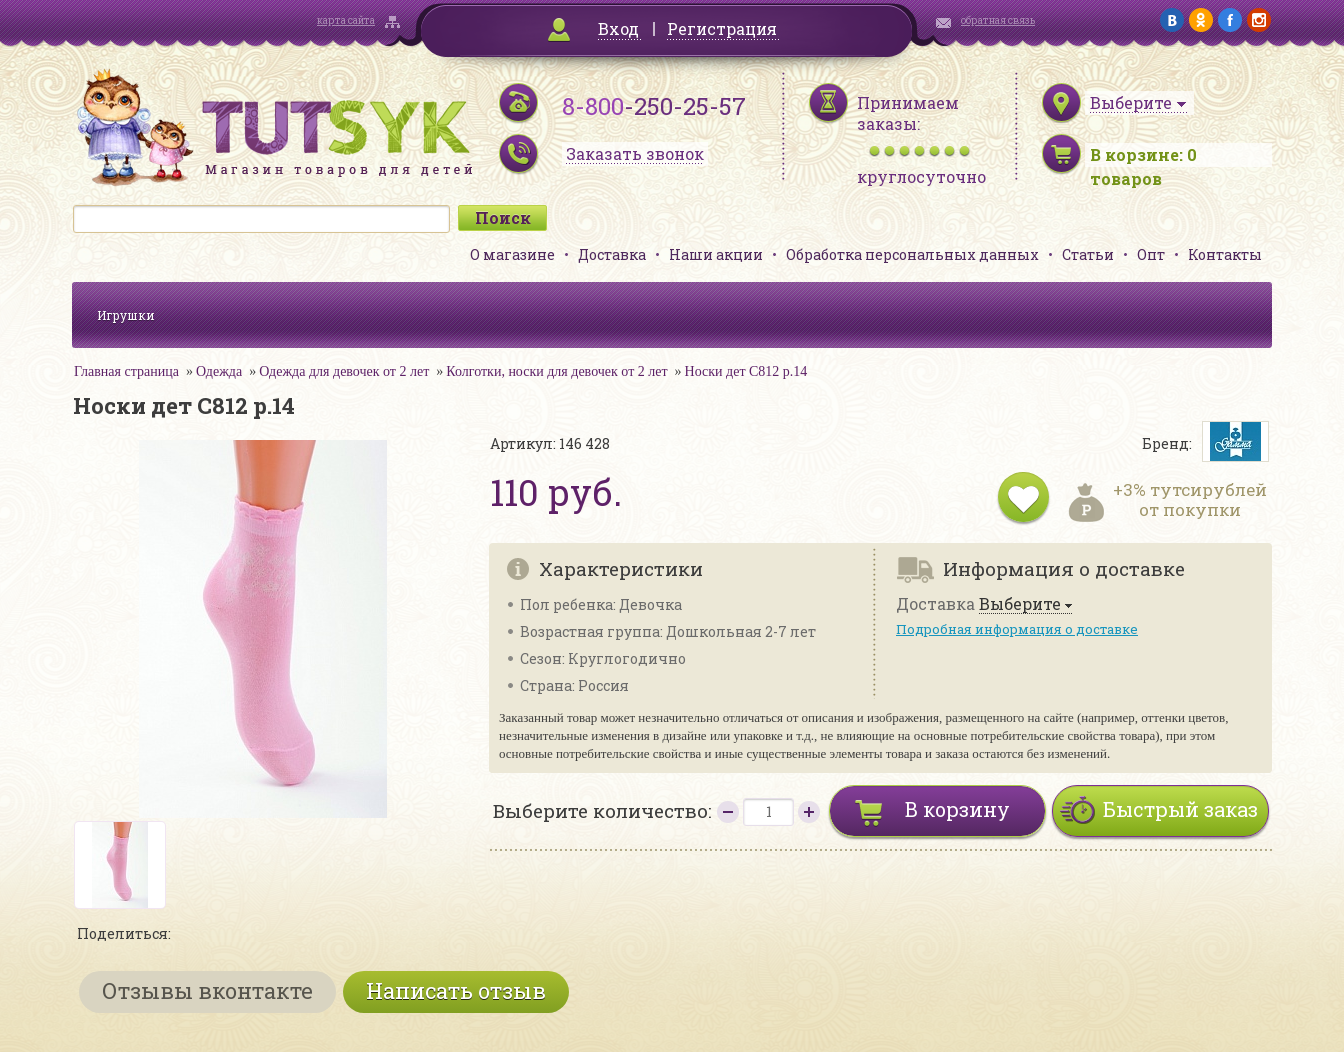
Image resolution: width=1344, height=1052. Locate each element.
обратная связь (998, 20)
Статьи (1088, 254)
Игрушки (126, 315)
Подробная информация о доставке (1017, 629)
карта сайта (346, 20)
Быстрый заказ (1180, 809)
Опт (1151, 254)
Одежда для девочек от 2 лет (344, 371)
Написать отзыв (456, 990)
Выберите (1020, 604)
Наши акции (716, 254)
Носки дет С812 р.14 (746, 371)
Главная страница (126, 371)
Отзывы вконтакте (207, 990)
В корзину (957, 809)
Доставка (612, 254)
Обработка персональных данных (912, 254)
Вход (618, 28)
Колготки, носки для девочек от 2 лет (556, 371)
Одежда (219, 371)
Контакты (1225, 254)
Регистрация (722, 28)
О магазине (512, 254)
